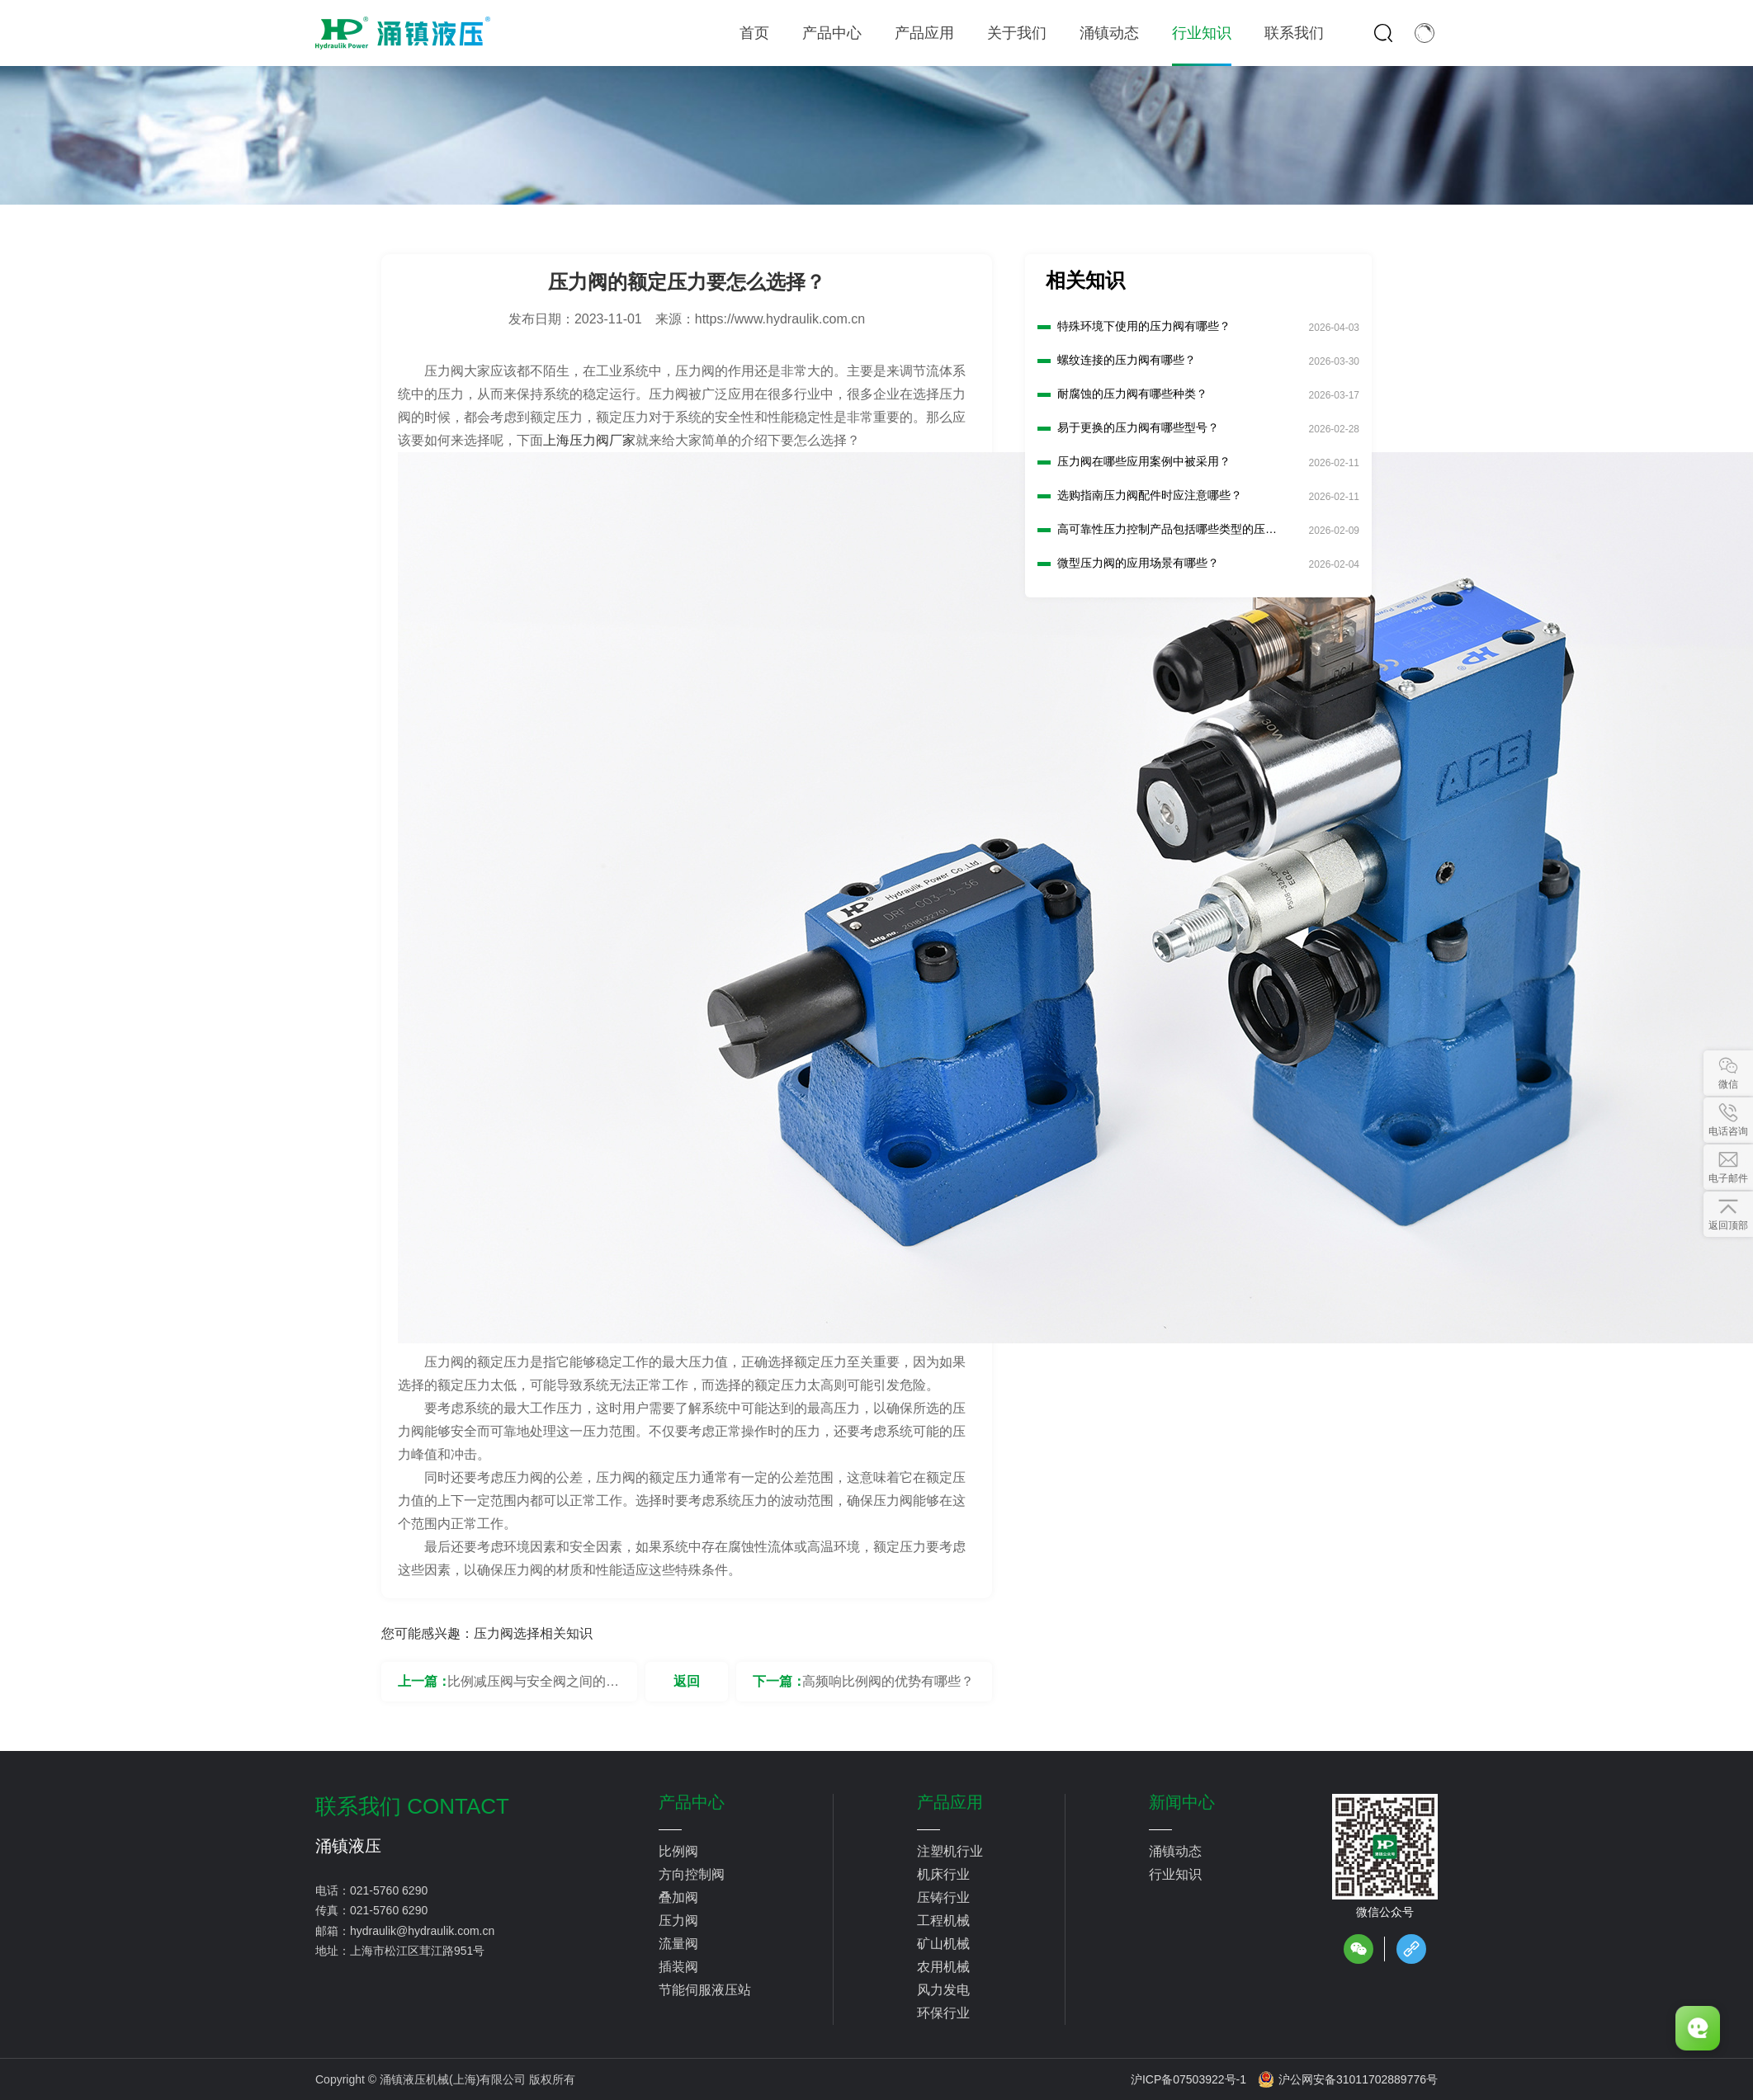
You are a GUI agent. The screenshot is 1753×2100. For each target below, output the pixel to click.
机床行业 (943, 1874)
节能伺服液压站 (705, 1990)
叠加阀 (678, 1897)
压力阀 (678, 1921)
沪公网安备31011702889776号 (1348, 2079)
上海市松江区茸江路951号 (417, 1950)
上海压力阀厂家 (589, 440)
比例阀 (678, 1851)
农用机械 (943, 1967)
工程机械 (943, 1921)
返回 (686, 1681)
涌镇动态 (1175, 1851)
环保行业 (943, 2013)
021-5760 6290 (389, 1890)
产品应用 (950, 1802)
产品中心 (692, 1802)
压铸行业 (943, 1897)
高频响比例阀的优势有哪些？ (888, 1681)
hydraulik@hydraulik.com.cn (422, 1930)
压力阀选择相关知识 (533, 1633)
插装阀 (678, 1967)
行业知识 (1175, 1874)
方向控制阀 (692, 1874)
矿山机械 (943, 1944)
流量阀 (678, 1944)
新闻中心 (1182, 1802)
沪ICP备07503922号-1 (1188, 2079)
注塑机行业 (950, 1851)
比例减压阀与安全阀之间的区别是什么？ (533, 1687)
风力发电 (943, 1990)
